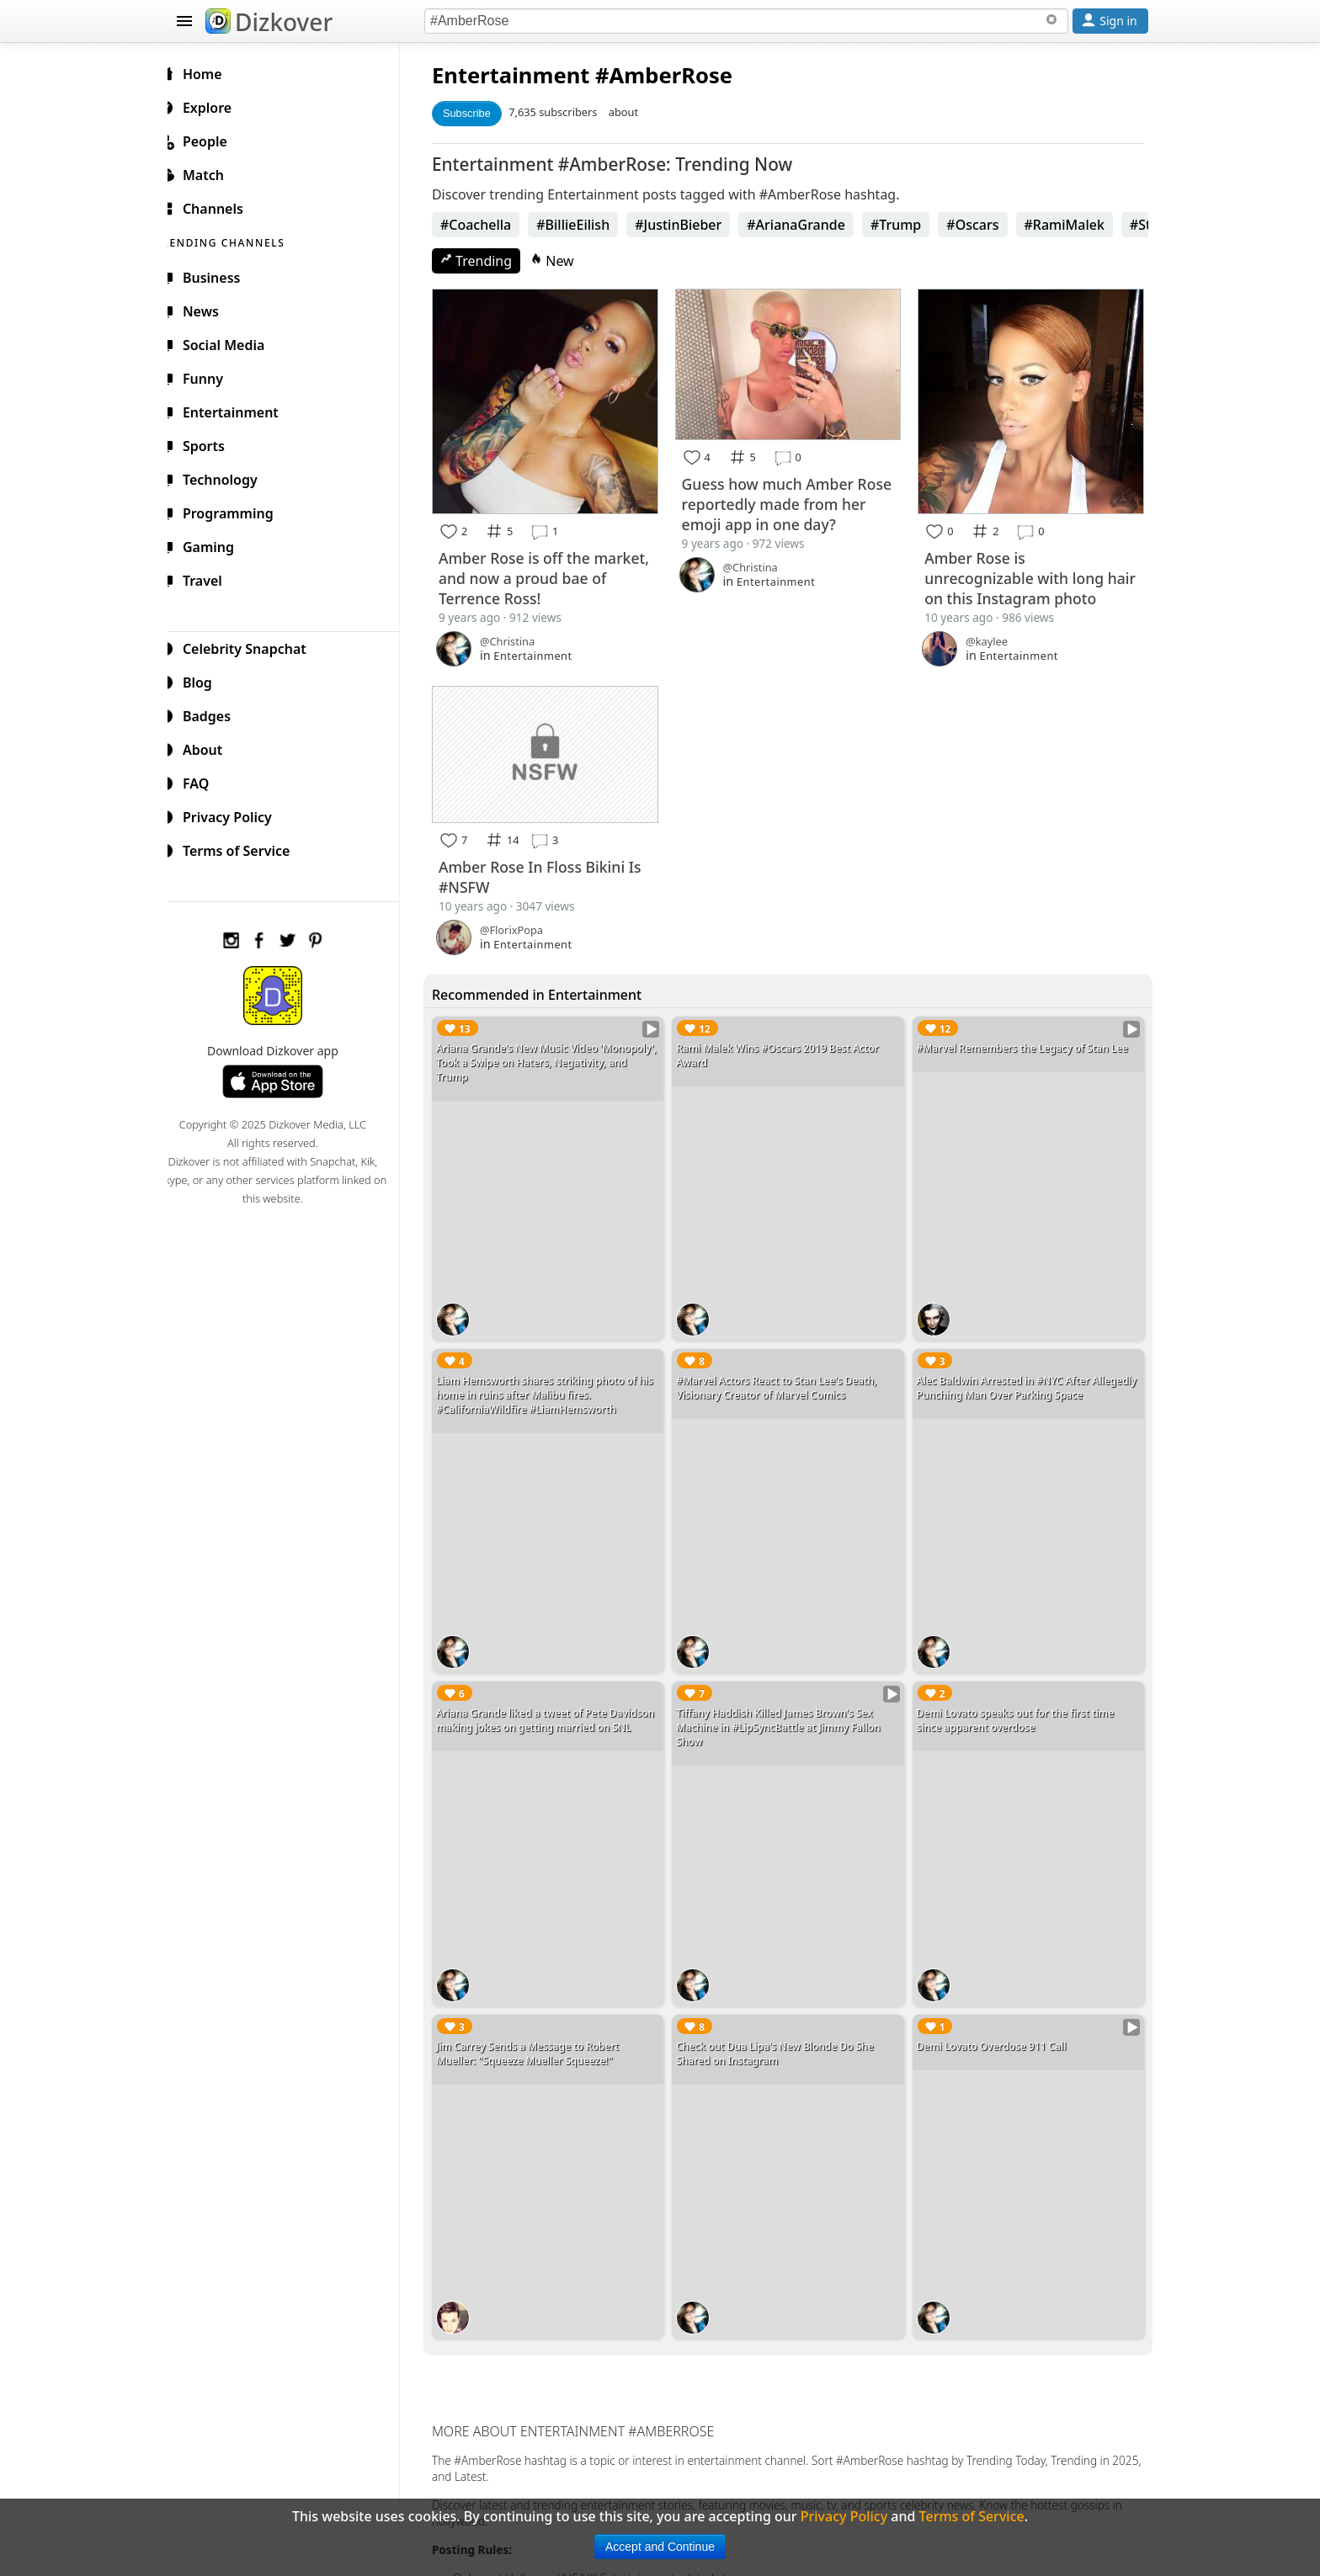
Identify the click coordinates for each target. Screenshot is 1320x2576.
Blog (205, 680)
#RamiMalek (1078, 224)
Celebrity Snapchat (252, 646)
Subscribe (480, 113)
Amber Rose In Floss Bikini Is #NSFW (553, 869)
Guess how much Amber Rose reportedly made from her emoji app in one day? (787, 500)
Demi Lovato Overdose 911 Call (996, 2020)
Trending (489, 261)
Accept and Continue (660, 2546)
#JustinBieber (691, 224)
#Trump (909, 224)
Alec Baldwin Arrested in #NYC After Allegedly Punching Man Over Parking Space (1027, 1374)
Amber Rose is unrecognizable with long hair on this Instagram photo (1031, 574)
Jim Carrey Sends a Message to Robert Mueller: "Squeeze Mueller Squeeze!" (541, 2027)
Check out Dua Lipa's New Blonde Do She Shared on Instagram (783, 2027)
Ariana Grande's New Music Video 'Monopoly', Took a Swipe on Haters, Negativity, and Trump (537, 1054)
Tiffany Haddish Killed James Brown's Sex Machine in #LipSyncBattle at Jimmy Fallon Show (787, 1707)
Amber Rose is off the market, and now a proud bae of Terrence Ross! (541, 574)
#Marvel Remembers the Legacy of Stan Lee (1026, 1040)
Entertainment (524, 75)
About (210, 747)
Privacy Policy (235, 814)
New (566, 261)
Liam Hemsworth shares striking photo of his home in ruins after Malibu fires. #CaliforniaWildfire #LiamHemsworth (558, 1381)
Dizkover (269, 22)
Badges (215, 713)
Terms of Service (244, 848)
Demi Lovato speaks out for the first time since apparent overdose (1020, 1700)
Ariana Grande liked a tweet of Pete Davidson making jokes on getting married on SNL (559, 1700)
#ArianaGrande (809, 224)
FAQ (204, 781)
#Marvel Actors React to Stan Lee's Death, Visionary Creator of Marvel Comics (785, 1374)
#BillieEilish (586, 224)
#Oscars (986, 224)
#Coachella (489, 224)
